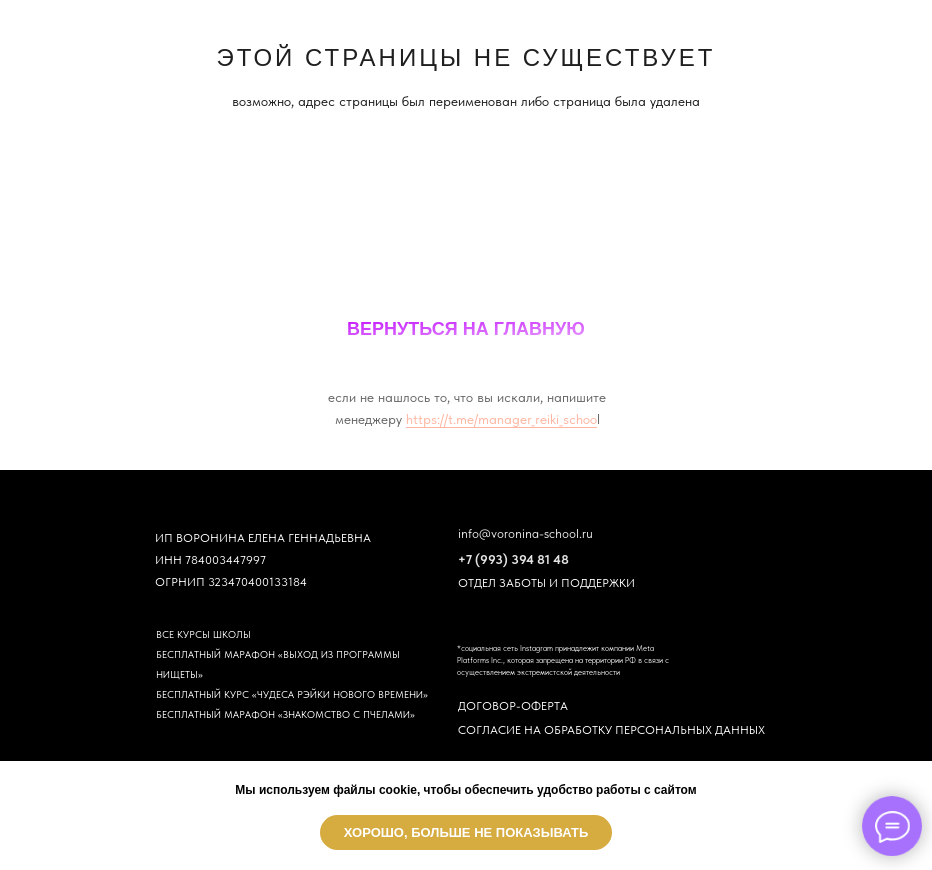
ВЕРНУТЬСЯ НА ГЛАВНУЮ (466, 329)
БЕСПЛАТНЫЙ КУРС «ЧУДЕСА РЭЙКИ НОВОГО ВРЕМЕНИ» (292, 694)
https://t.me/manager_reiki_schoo (501, 419)
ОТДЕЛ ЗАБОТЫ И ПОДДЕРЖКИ (546, 583)
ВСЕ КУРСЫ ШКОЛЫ (203, 634)
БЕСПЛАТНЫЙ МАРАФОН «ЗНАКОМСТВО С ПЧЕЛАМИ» (285, 714)
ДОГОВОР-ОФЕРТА (513, 706)
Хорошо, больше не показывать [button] (466, 832)
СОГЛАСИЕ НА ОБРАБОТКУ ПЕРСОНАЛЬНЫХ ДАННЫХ (611, 730)
